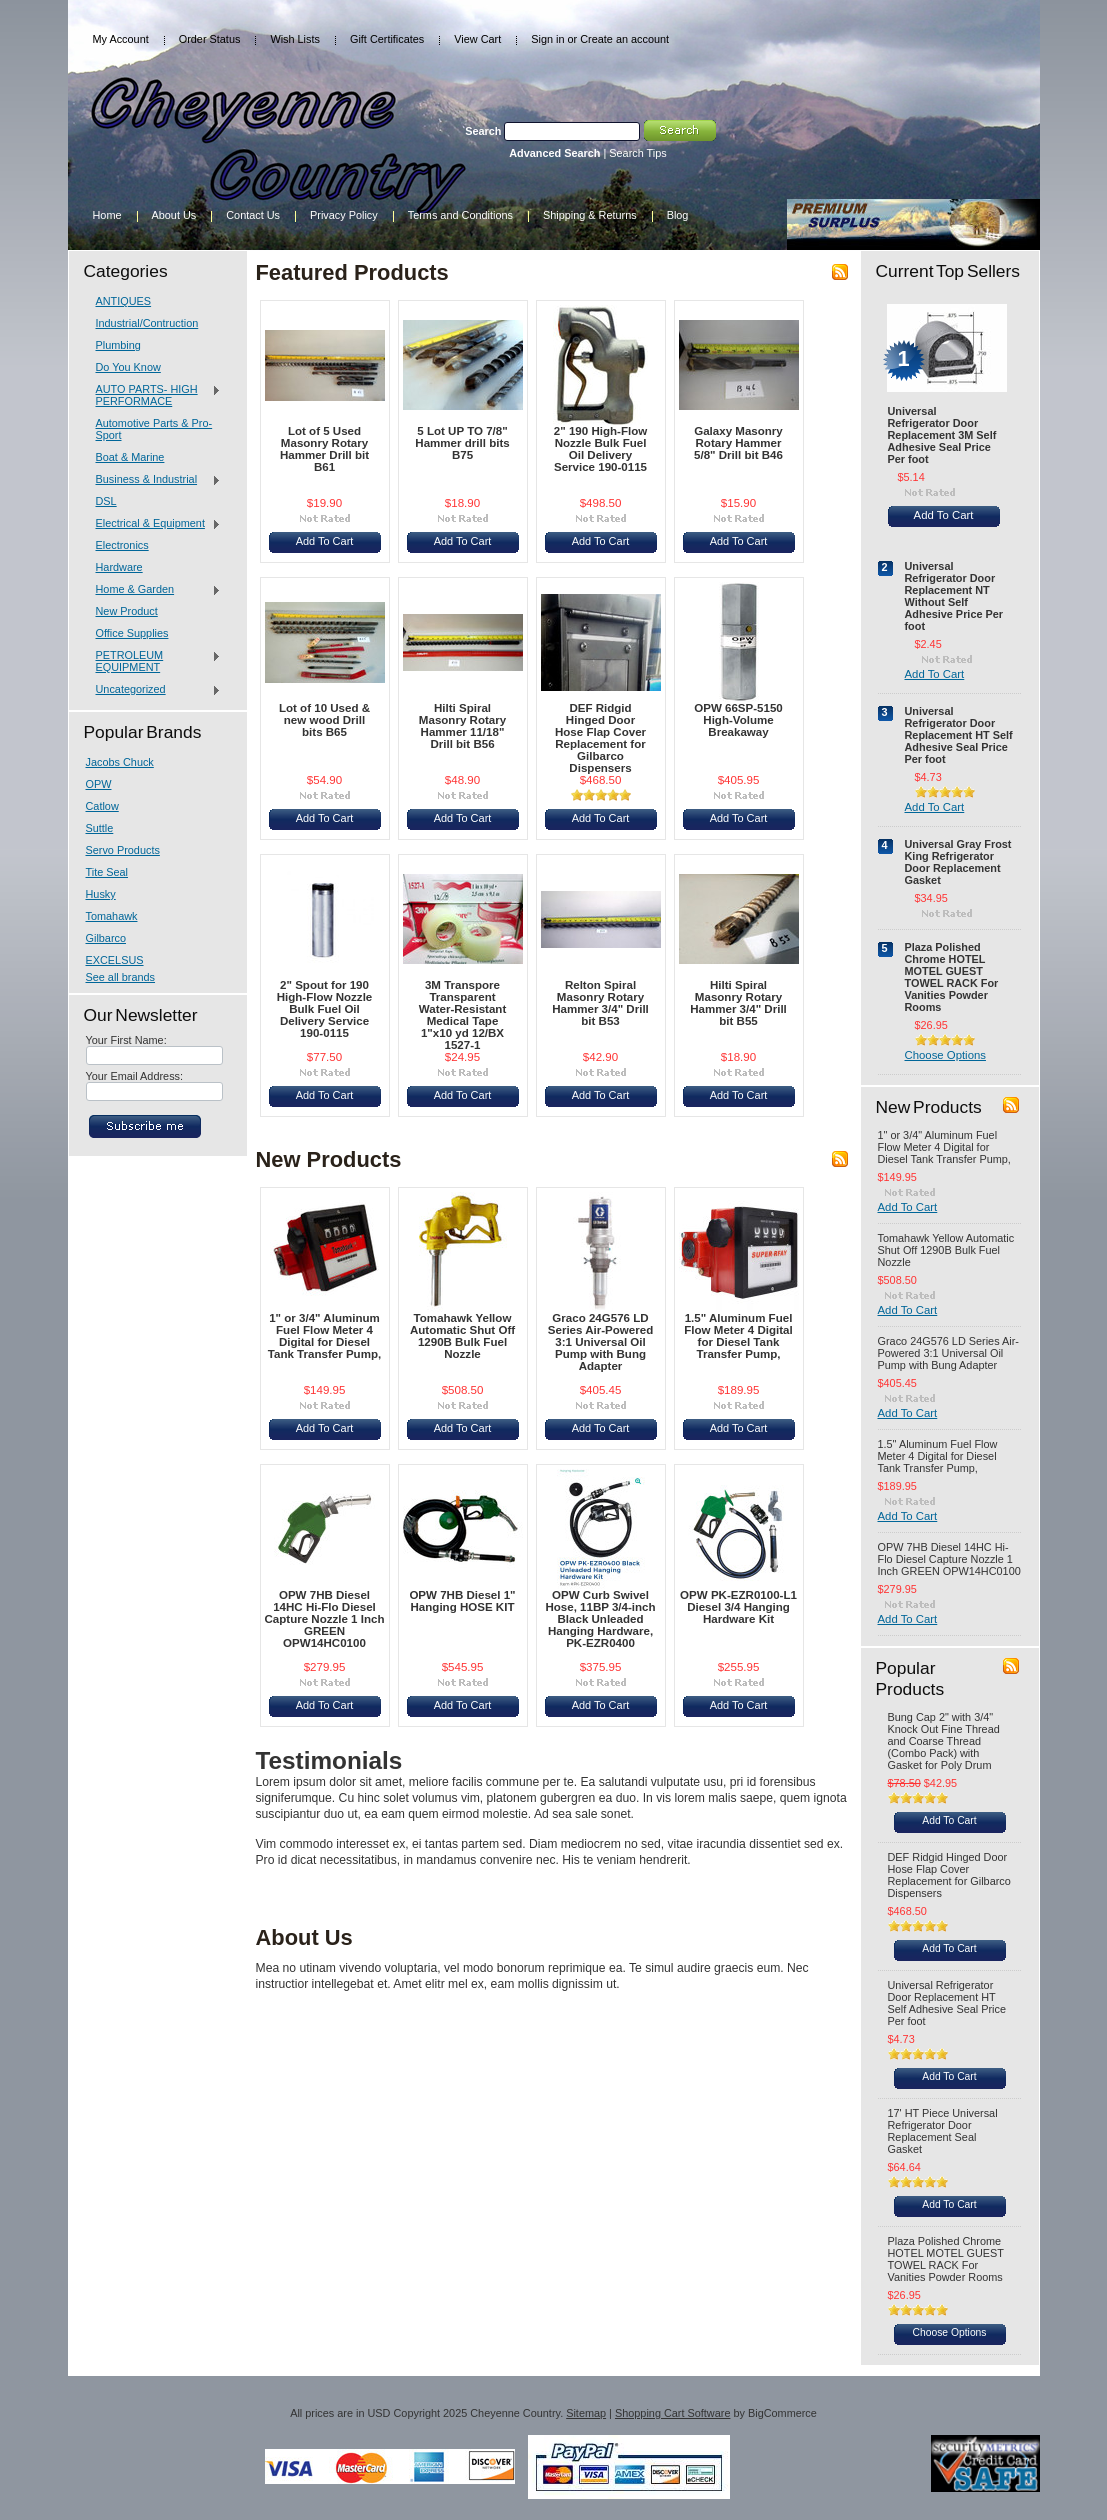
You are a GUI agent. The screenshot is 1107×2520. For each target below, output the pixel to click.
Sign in (547, 39)
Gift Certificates (387, 39)
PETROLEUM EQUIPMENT (154, 661)
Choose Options (945, 1055)
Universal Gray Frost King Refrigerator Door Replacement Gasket (958, 862)
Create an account (624, 39)
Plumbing (118, 345)
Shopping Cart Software (672, 2413)
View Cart (477, 39)
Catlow (102, 806)
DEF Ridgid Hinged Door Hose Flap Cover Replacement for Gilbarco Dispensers (600, 738)
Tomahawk (112, 916)
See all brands (121, 977)
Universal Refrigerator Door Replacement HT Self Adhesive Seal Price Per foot (959, 735)
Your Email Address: (135, 1076)
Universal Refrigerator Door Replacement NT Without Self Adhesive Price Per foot (954, 596)
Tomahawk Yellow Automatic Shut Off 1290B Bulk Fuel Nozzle (462, 1336)
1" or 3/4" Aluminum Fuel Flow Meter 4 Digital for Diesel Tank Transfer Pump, (324, 1336)
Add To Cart (325, 541)
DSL (106, 501)
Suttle (100, 828)
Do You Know (128, 367)
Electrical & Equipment (154, 524)
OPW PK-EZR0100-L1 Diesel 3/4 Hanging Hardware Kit (738, 1607)
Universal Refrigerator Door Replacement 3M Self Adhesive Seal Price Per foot (942, 435)
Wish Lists (295, 39)
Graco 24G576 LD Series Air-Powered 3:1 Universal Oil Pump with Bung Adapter (600, 1342)
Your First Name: (126, 1040)
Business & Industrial (154, 480)
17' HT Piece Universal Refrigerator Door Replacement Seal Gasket (943, 2131)
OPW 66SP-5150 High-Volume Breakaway (738, 720)
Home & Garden (154, 590)
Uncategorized (154, 690)
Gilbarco (106, 938)
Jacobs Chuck (120, 762)
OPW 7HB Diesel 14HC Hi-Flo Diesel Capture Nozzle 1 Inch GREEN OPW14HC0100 (325, 1619)
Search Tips (637, 153)
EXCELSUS (115, 960)
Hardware (119, 567)
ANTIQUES (124, 301)
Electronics (122, 545)
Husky (101, 894)
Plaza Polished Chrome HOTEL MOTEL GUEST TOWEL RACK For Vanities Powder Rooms (952, 977)
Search (483, 131)
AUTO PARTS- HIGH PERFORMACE (154, 395)
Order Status (210, 39)
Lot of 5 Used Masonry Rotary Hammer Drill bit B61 (324, 449)
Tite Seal (107, 872)
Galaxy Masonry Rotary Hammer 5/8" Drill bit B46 (738, 443)
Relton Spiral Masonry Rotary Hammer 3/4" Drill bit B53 (600, 1003)
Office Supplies (132, 633)
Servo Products (123, 850)
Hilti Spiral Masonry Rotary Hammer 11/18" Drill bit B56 (462, 726)
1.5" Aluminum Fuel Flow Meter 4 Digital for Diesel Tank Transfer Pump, (738, 1336)
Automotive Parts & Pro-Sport (154, 429)
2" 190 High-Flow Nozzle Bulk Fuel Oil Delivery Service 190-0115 (600, 449)
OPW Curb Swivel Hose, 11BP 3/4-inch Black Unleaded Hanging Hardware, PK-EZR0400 (600, 1619)
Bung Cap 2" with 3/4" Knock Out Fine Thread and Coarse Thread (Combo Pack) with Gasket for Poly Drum (944, 1741)
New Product (127, 611)
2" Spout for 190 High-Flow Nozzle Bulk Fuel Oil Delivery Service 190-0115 (325, 1009)
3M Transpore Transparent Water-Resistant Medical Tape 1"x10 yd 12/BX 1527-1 (462, 1015)
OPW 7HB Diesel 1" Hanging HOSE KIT (462, 1601)
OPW (99, 784)
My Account (121, 39)
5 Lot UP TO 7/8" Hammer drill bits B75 (462, 443)
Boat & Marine (130, 457)
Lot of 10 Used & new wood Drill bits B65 (324, 720)
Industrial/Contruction (147, 323)
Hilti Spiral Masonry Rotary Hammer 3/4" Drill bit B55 (738, 1003)
